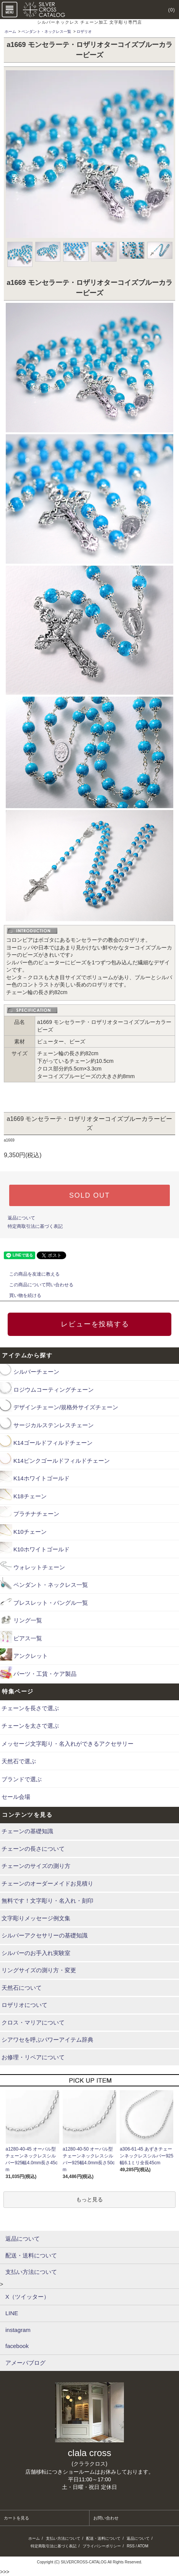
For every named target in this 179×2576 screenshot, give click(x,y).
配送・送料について (103, 2538)
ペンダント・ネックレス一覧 (46, 31)
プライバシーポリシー (102, 2546)
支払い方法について (63, 2538)
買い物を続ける (20, 1295)
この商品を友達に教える (30, 1274)
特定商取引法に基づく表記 (35, 1226)
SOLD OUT (89, 1195)
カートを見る (16, 2518)
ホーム (10, 31)
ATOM (143, 2546)
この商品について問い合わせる (36, 1284)
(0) (167, 10)
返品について (21, 1218)
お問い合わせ (106, 2518)
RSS (131, 2546)
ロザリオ (84, 31)
